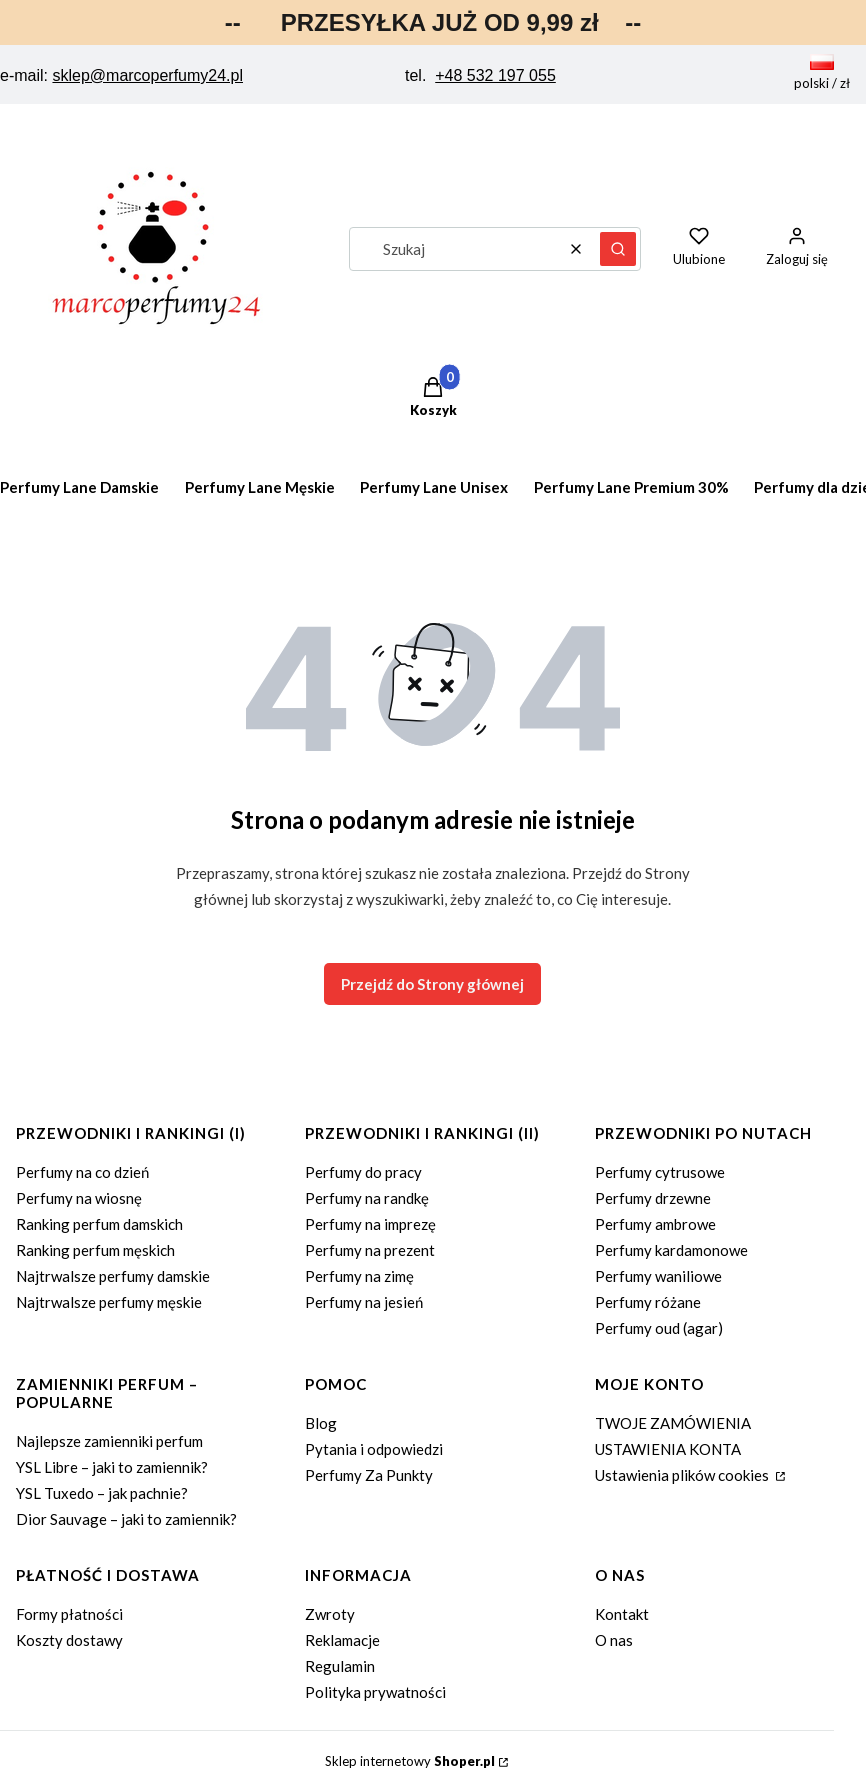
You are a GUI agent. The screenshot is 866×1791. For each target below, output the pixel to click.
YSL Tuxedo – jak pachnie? (102, 1493)
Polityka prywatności (375, 1692)
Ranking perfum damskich (99, 1224)
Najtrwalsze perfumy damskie (113, 1276)
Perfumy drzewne (653, 1198)
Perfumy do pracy (363, 1172)
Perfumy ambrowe (655, 1224)
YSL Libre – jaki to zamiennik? (112, 1467)
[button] (618, 249)
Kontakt (622, 1614)
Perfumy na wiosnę (79, 1198)
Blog (321, 1423)
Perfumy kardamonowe (671, 1250)
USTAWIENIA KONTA (668, 1449)
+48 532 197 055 (495, 75)
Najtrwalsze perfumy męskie (109, 1302)
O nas (614, 1640)
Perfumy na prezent (370, 1250)
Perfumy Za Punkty (369, 1475)
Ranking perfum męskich (95, 1250)
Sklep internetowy (410, 1761)
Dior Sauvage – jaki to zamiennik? (126, 1519)
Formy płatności (69, 1614)
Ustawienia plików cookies (683, 1475)
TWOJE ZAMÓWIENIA (673, 1423)
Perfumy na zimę (359, 1276)
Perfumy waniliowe (658, 1276)
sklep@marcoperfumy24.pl (147, 75)
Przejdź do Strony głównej (432, 984)
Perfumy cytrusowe (660, 1172)
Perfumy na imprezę (370, 1224)
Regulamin (340, 1666)
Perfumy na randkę (367, 1198)
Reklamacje (342, 1640)
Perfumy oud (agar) (659, 1328)
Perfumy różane (648, 1302)
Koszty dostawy (69, 1640)
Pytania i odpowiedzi (374, 1449)
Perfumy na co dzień (82, 1172)
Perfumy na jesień (364, 1302)
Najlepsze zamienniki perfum (109, 1441)
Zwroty (330, 1614)
